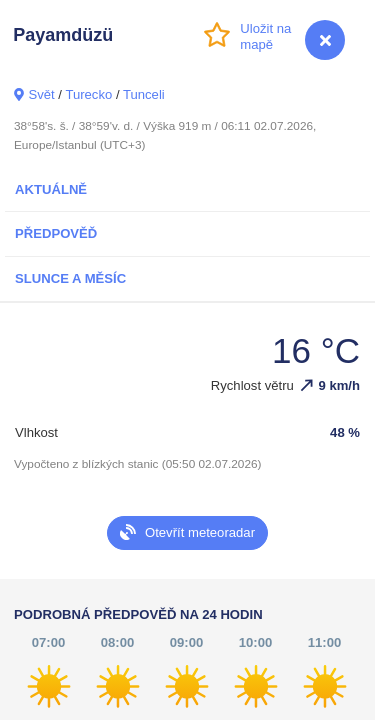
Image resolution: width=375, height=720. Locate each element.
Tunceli (144, 94)
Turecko (88, 94)
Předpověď (56, 233)
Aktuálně (51, 189)
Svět (41, 94)
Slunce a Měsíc (70, 278)
